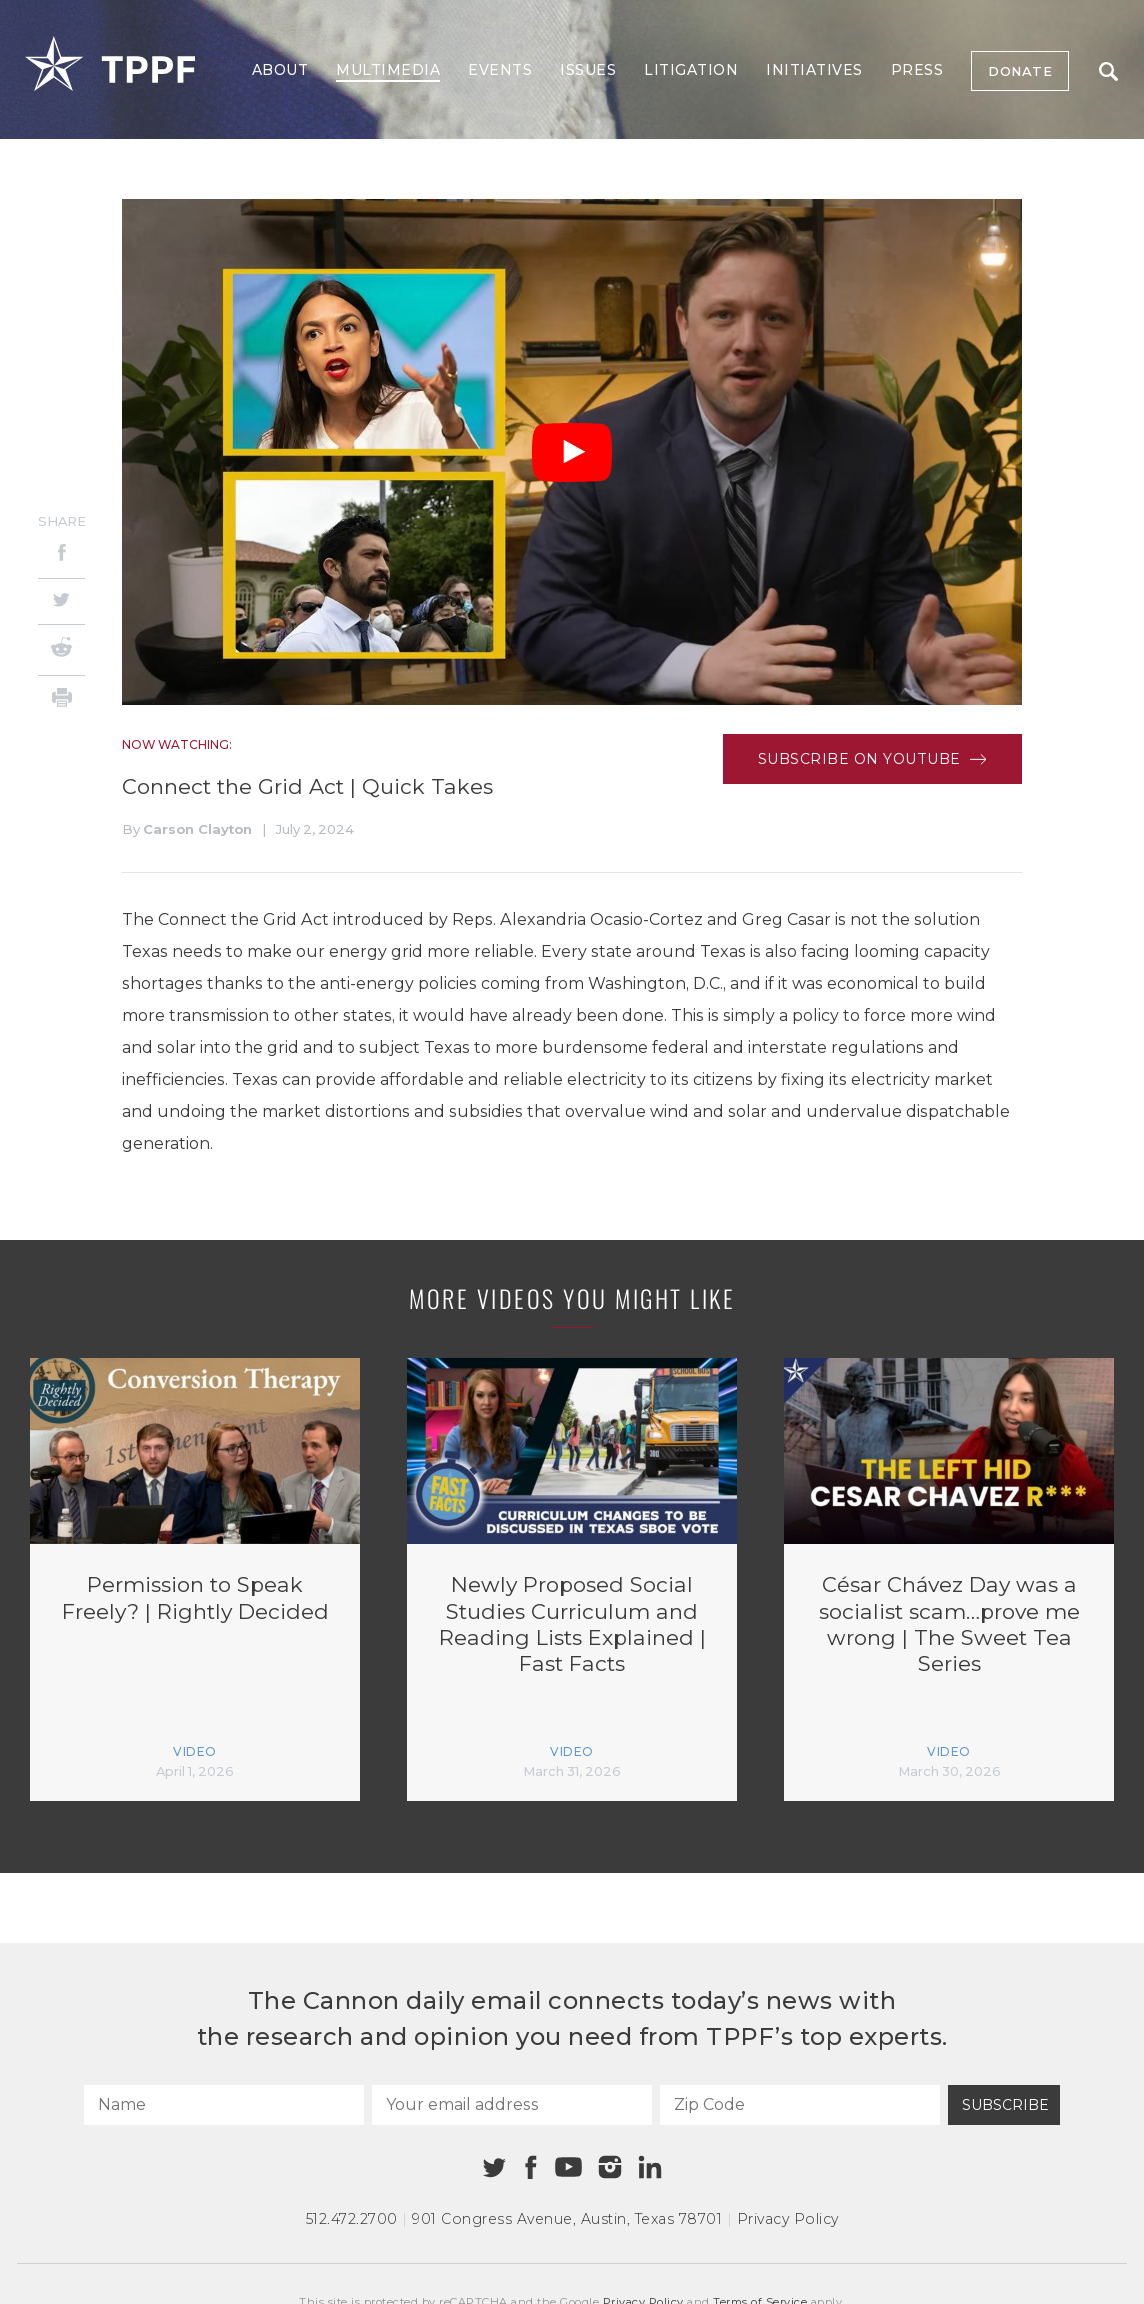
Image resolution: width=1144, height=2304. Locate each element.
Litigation (691, 70)
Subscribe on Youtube (872, 759)
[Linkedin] (650, 2167)
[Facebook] (61, 555)
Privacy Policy (788, 2219)
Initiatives (814, 70)
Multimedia (388, 70)
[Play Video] (572, 452)
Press (917, 70)
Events (500, 70)
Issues (588, 70)
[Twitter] (61, 601)
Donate (1020, 71)
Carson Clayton (197, 829)
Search (1108, 71)
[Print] (61, 700)
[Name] (224, 2105)
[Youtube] (568, 2168)
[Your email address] (512, 2105)
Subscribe (1005, 2105)
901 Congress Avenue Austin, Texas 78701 (567, 2219)
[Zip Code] (800, 2105)
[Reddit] (61, 650)
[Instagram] (610, 2167)
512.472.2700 (352, 2219)
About (280, 70)
